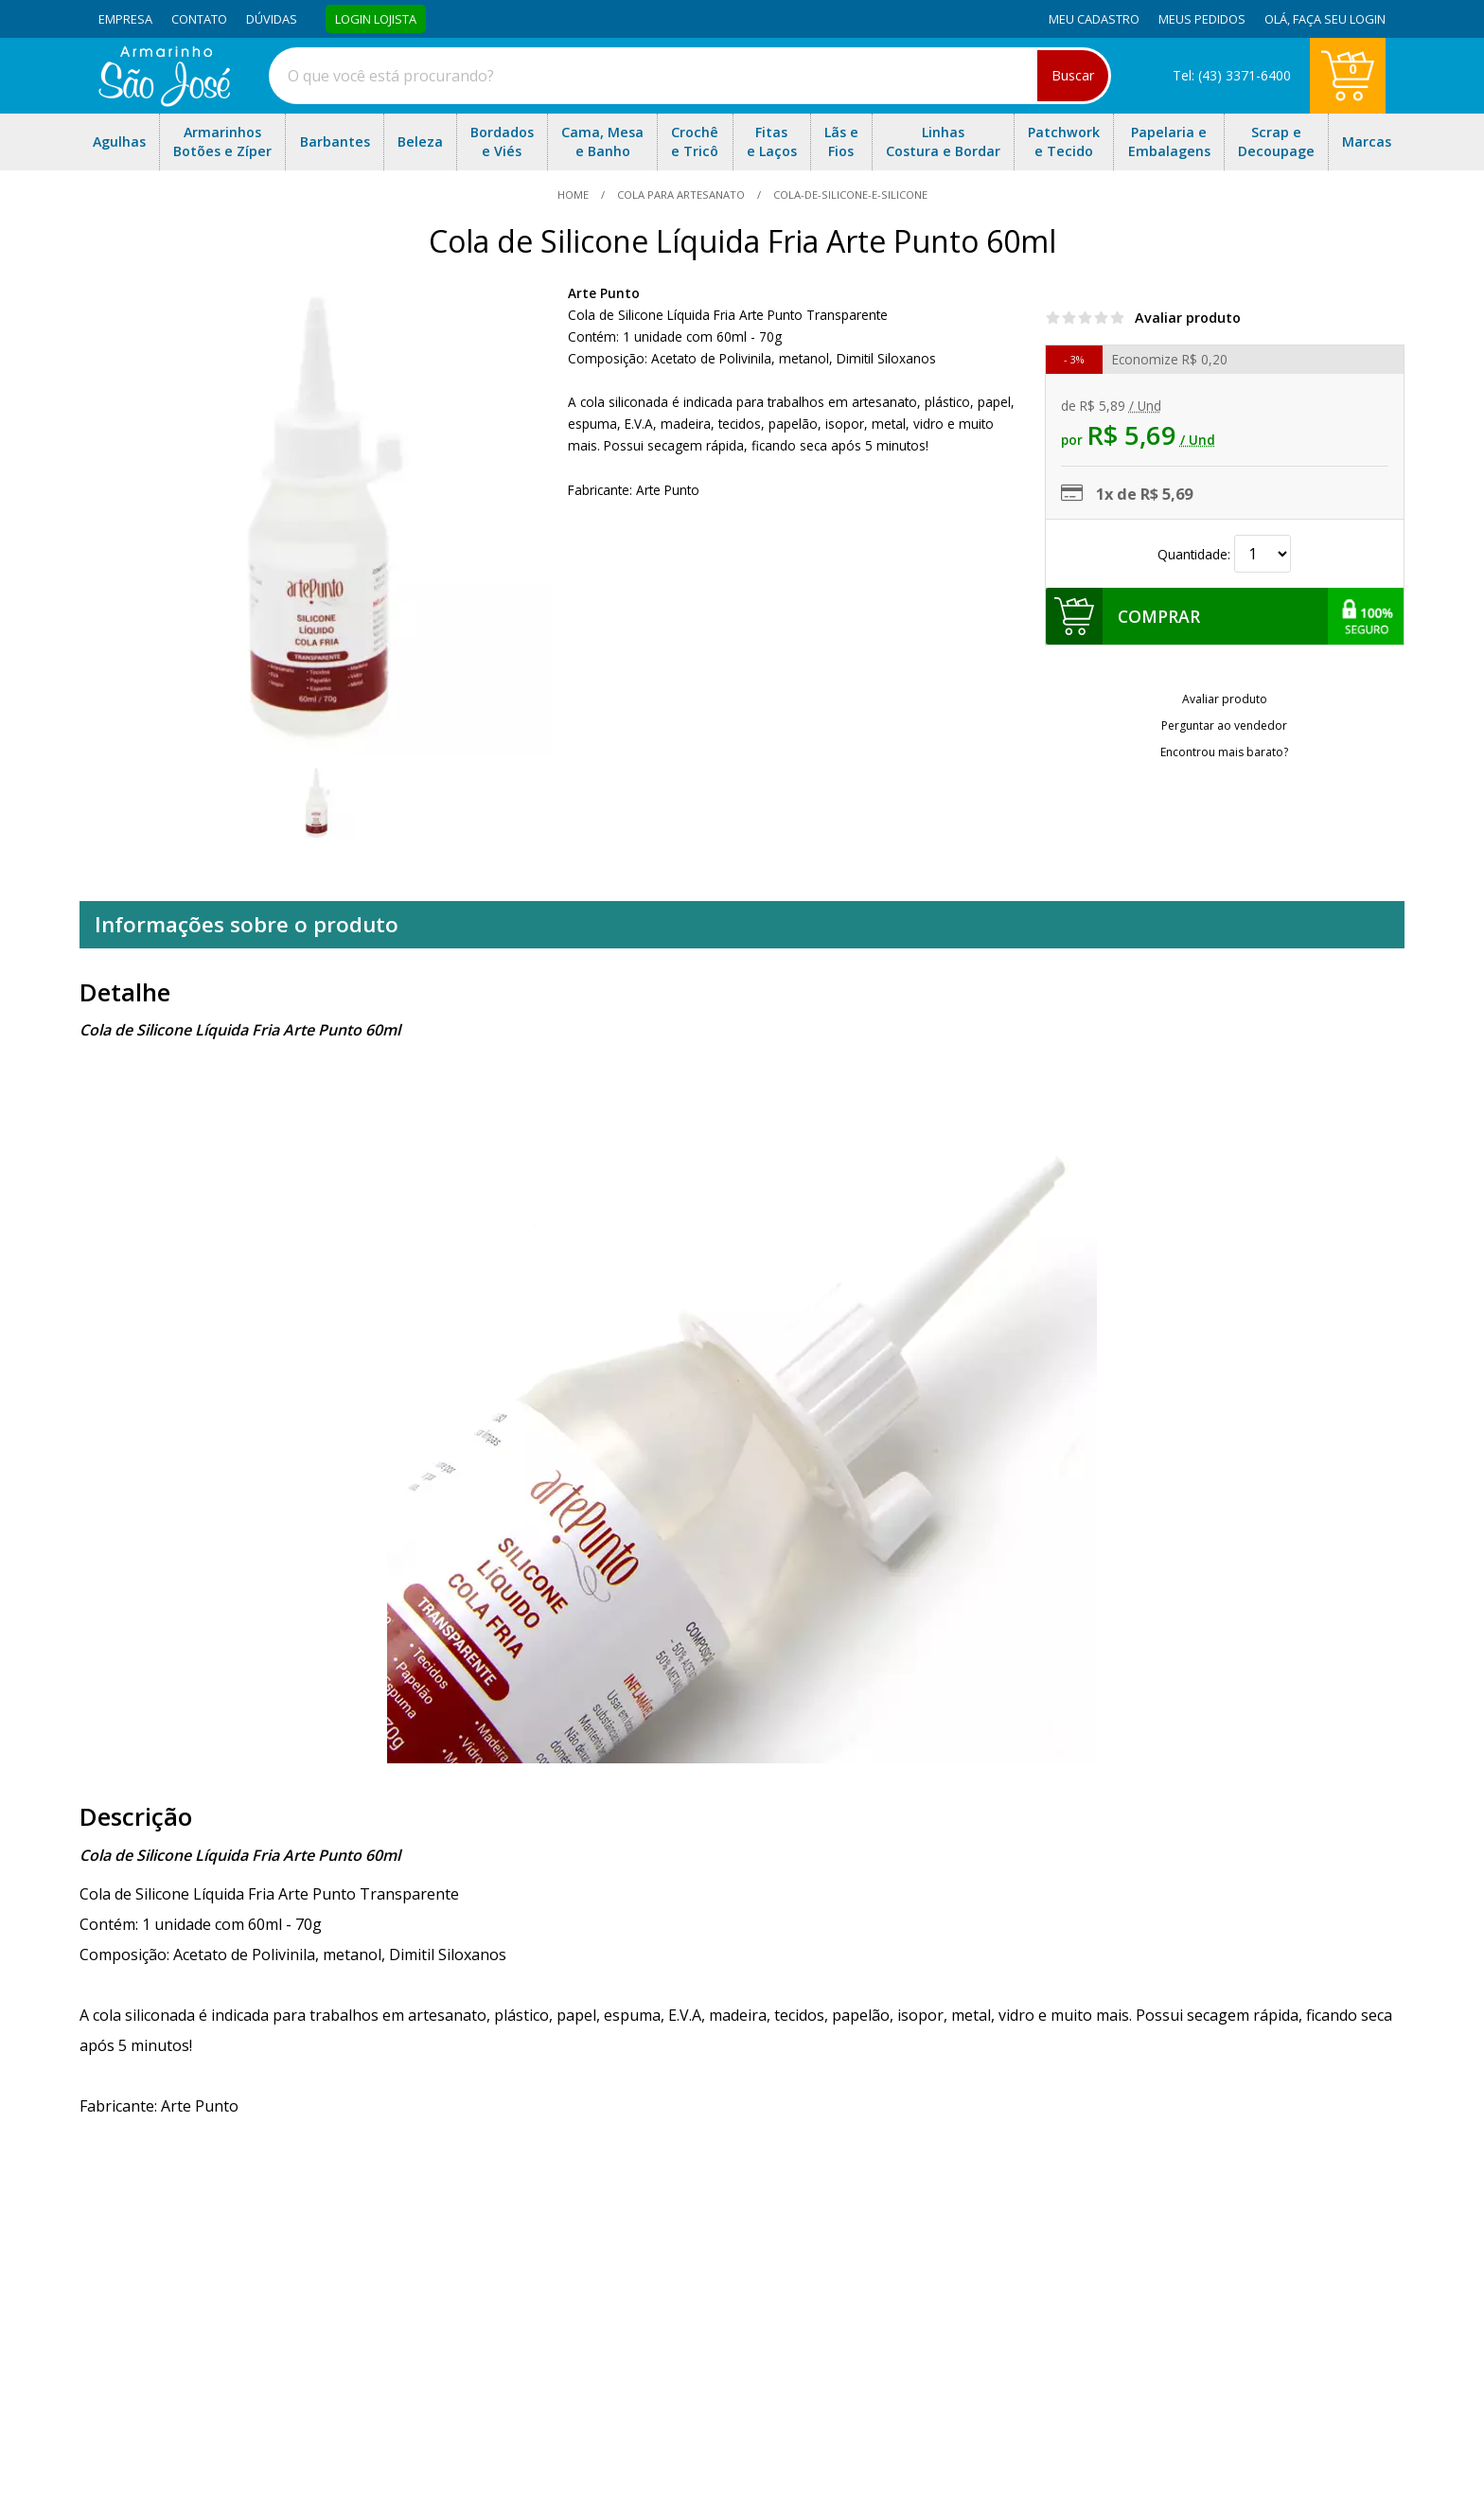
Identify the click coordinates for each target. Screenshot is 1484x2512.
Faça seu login (1339, 18)
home (574, 194)
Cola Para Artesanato (681, 194)
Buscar (1072, 75)
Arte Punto (604, 293)
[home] (164, 101)
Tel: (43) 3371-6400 (1232, 75)
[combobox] (690, 75)
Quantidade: (1224, 554)
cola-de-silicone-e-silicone (849, 194)
